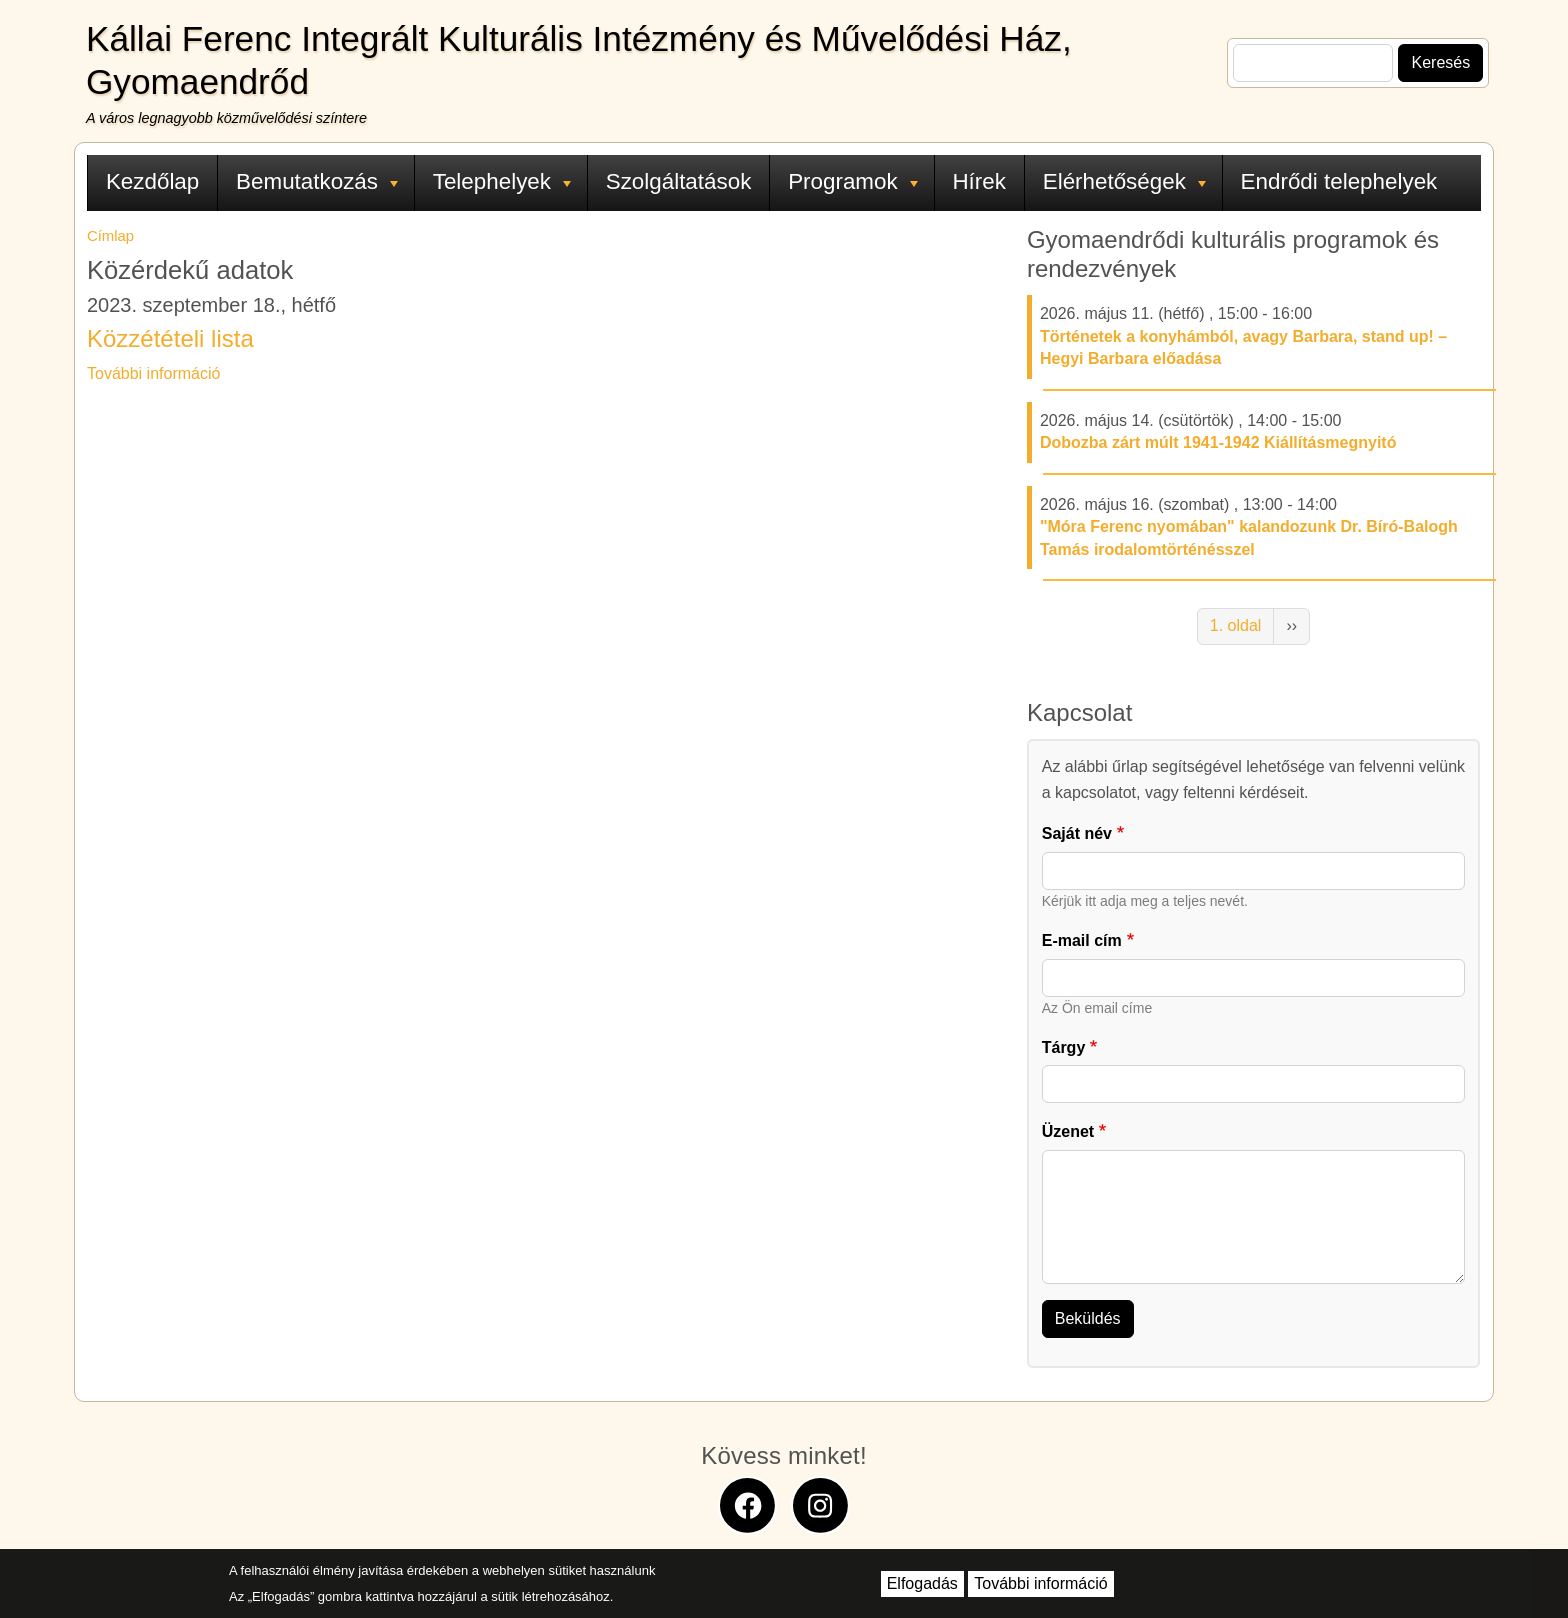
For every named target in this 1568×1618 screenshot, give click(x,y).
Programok (853, 181)
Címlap (110, 236)
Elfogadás (922, 1583)
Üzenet (1068, 1131)
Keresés (1440, 62)
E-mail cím (1082, 940)
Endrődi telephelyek (1339, 181)
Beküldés (1088, 1318)
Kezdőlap (152, 181)
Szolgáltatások (679, 181)
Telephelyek (502, 181)
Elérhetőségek (1124, 181)
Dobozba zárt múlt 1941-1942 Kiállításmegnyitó (1218, 442)
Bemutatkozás (317, 181)
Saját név (1077, 833)
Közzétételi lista (170, 338)
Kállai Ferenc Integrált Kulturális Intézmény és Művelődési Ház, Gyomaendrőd (579, 60)
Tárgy (1064, 1047)
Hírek (979, 181)
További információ (153, 373)
